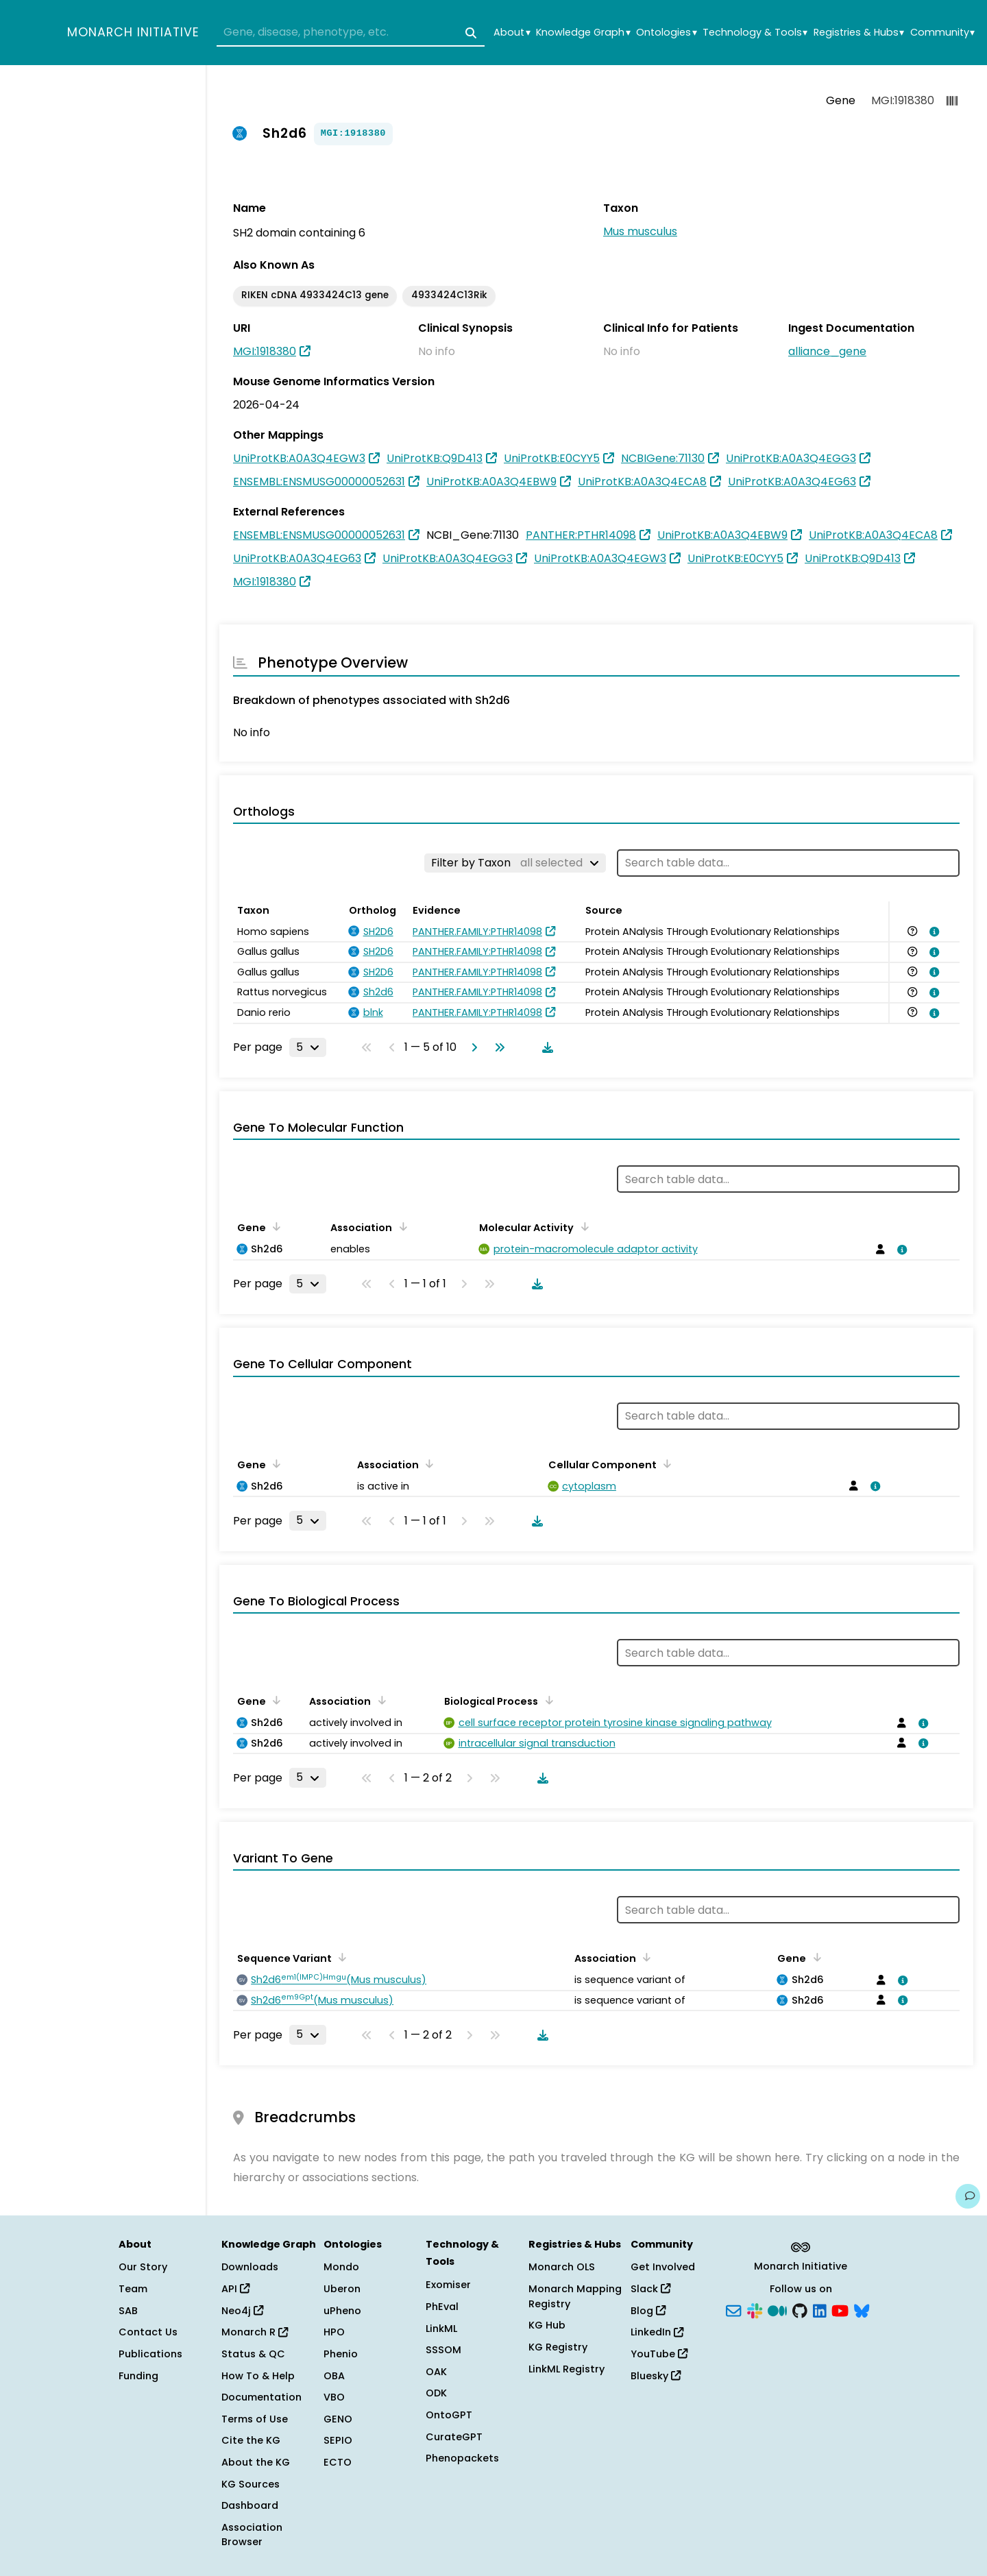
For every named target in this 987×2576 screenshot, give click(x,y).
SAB (128, 2311)
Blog (648, 2311)
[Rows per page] (307, 1047)
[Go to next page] (471, 1047)
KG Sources (250, 2484)
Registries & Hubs (859, 32)
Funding (138, 2376)
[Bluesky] (861, 2309)
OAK (436, 2372)
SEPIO (338, 2440)
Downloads (249, 2267)
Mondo (341, 2267)
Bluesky (656, 2376)
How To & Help (258, 2376)
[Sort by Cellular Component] (665, 1463)
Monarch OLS (561, 2267)
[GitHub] (799, 2309)
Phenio (341, 2354)
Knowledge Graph (583, 32)
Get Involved (663, 2267)
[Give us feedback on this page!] (967, 2196)
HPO (334, 2332)
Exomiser (448, 2285)
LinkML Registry (566, 2369)
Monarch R (254, 2332)
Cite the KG (250, 2440)
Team (133, 2289)
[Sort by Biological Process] (546, 1700)
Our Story (143, 2267)
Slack (650, 2289)
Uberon (342, 2289)
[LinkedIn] (820, 2309)
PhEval (442, 2306)
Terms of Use (254, 2419)
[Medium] (777, 2309)
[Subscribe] (733, 2309)
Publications (150, 2354)
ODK (436, 2393)
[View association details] (932, 931)
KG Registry (557, 2347)
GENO (338, 2419)
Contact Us (148, 2332)
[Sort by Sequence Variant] (340, 1957)
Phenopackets (462, 2458)
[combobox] (351, 33)
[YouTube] (840, 2309)
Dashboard (249, 2505)
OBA (334, 2376)
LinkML (441, 2328)
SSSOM (443, 2350)
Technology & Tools (755, 32)
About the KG (255, 2462)
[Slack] (754, 2309)
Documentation (261, 2397)
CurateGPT (454, 2437)
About (512, 32)
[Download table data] (545, 1047)
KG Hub (546, 2325)
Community (942, 32)
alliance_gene (827, 351)
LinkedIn (657, 2332)
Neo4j (242, 2311)
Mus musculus (640, 231)
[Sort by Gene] (274, 1226)
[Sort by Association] (400, 1226)
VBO (334, 2397)
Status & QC (253, 2354)
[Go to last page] (497, 1047)
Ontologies (666, 32)
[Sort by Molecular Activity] (582, 1226)
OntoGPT (449, 2415)
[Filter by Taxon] (515, 863)
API (235, 2289)
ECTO (338, 2462)
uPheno (342, 2311)
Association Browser (251, 2534)
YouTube (659, 2354)
